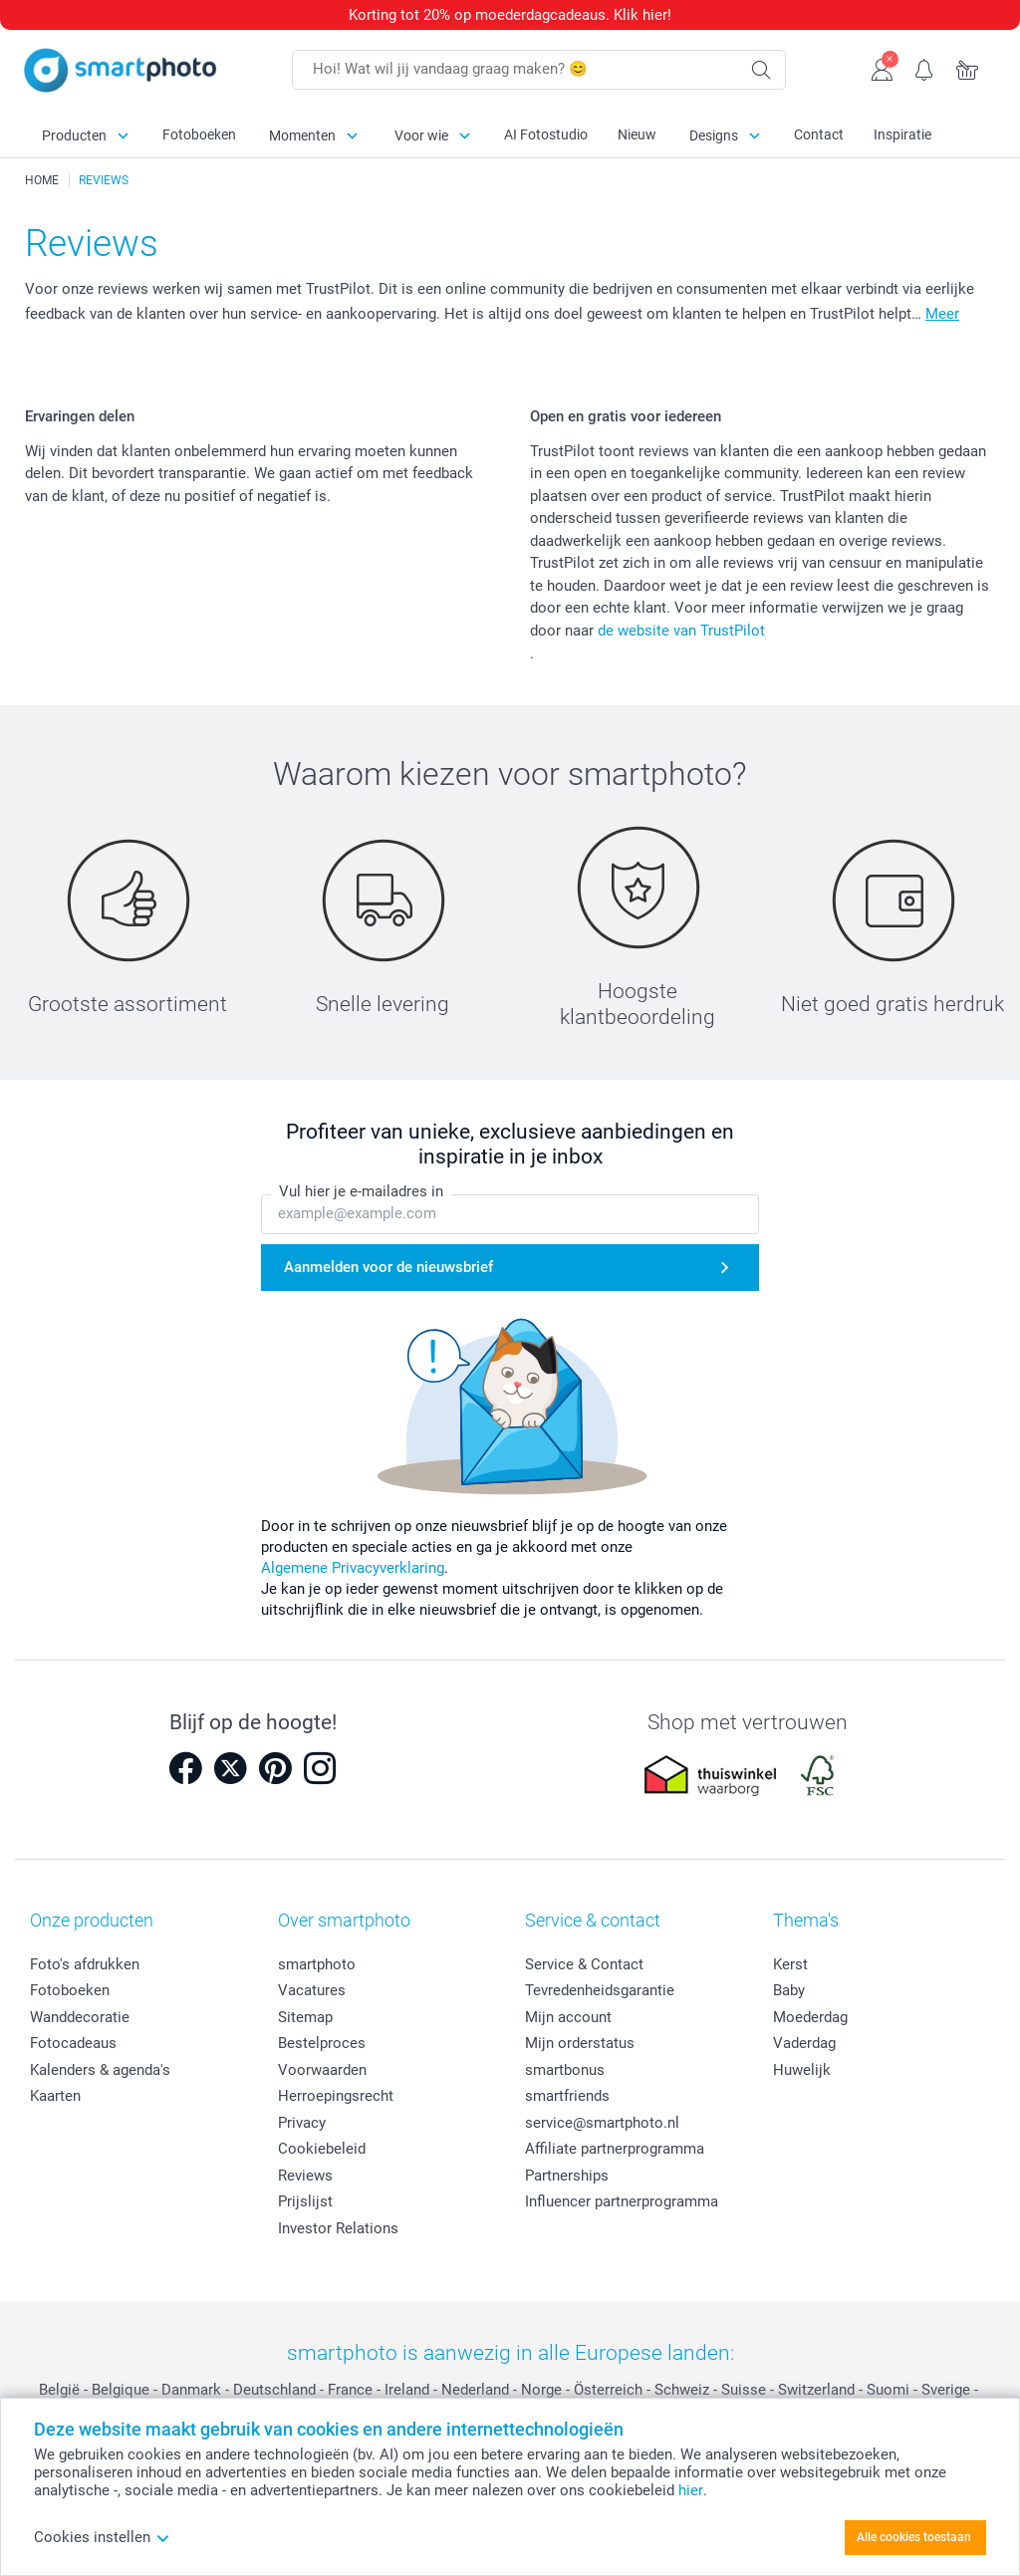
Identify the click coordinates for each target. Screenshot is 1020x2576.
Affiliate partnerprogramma (614, 2149)
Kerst (790, 1964)
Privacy (302, 2123)
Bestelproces (322, 2043)
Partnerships (567, 2176)
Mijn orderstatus (580, 2043)
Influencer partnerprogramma (621, 2201)
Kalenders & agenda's (100, 2070)
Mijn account (568, 2017)
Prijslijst (305, 2201)
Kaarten (55, 2096)
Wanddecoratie (79, 2017)
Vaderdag (804, 2043)
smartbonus (565, 2070)
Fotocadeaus (73, 2043)
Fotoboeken (199, 134)
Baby (789, 1990)
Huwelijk (802, 2070)
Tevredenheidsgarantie (599, 1990)
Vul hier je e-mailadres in (361, 1191)
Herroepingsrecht (335, 2096)
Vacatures (312, 1990)
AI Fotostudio (546, 134)
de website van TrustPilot (681, 631)
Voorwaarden (322, 2070)
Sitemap (305, 2017)
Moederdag (810, 2017)
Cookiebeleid (322, 2149)
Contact (819, 134)
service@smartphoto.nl (602, 2123)
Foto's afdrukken (84, 1964)
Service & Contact (584, 1964)
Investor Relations (338, 2228)
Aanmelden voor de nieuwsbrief (388, 1267)
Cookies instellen (102, 2537)
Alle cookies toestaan (914, 2537)
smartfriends (567, 2096)
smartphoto (317, 1964)
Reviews (305, 2176)
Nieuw (637, 134)
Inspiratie (902, 134)
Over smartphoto (344, 1920)
